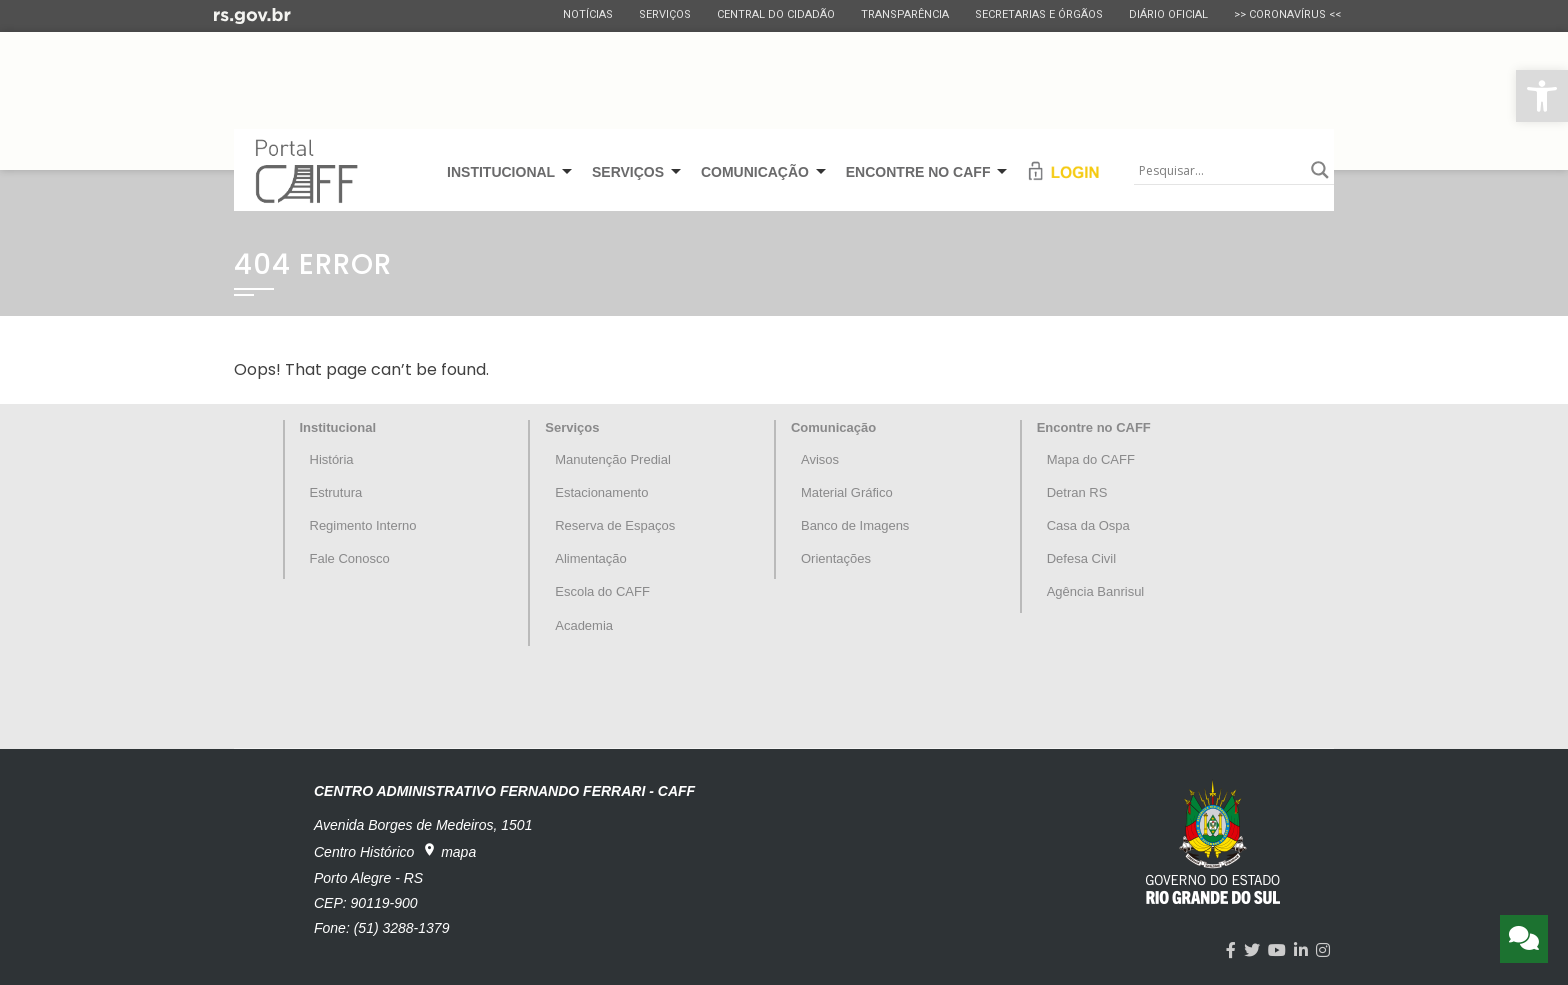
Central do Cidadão (776, 14)
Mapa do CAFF (1091, 459)
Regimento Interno (363, 525)
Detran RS (1077, 492)
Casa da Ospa (1088, 525)
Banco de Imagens (855, 525)
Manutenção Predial (613, 459)
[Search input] (1220, 170)
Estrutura (336, 492)
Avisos (820, 459)
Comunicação (833, 427)
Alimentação (591, 558)
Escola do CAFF (602, 591)
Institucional (338, 427)
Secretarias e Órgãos (1039, 14)
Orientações (836, 558)
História (332, 459)
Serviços (665, 14)
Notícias (588, 14)
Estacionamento (601, 492)
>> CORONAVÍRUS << (1287, 14)
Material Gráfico (847, 492)
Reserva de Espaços (615, 525)
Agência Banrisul (1096, 591)
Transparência (905, 14)
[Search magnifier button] (1320, 170)
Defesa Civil (1081, 558)
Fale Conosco (350, 558)
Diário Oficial (1168, 14)
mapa (449, 851)
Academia (584, 625)
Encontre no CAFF (1094, 427)
